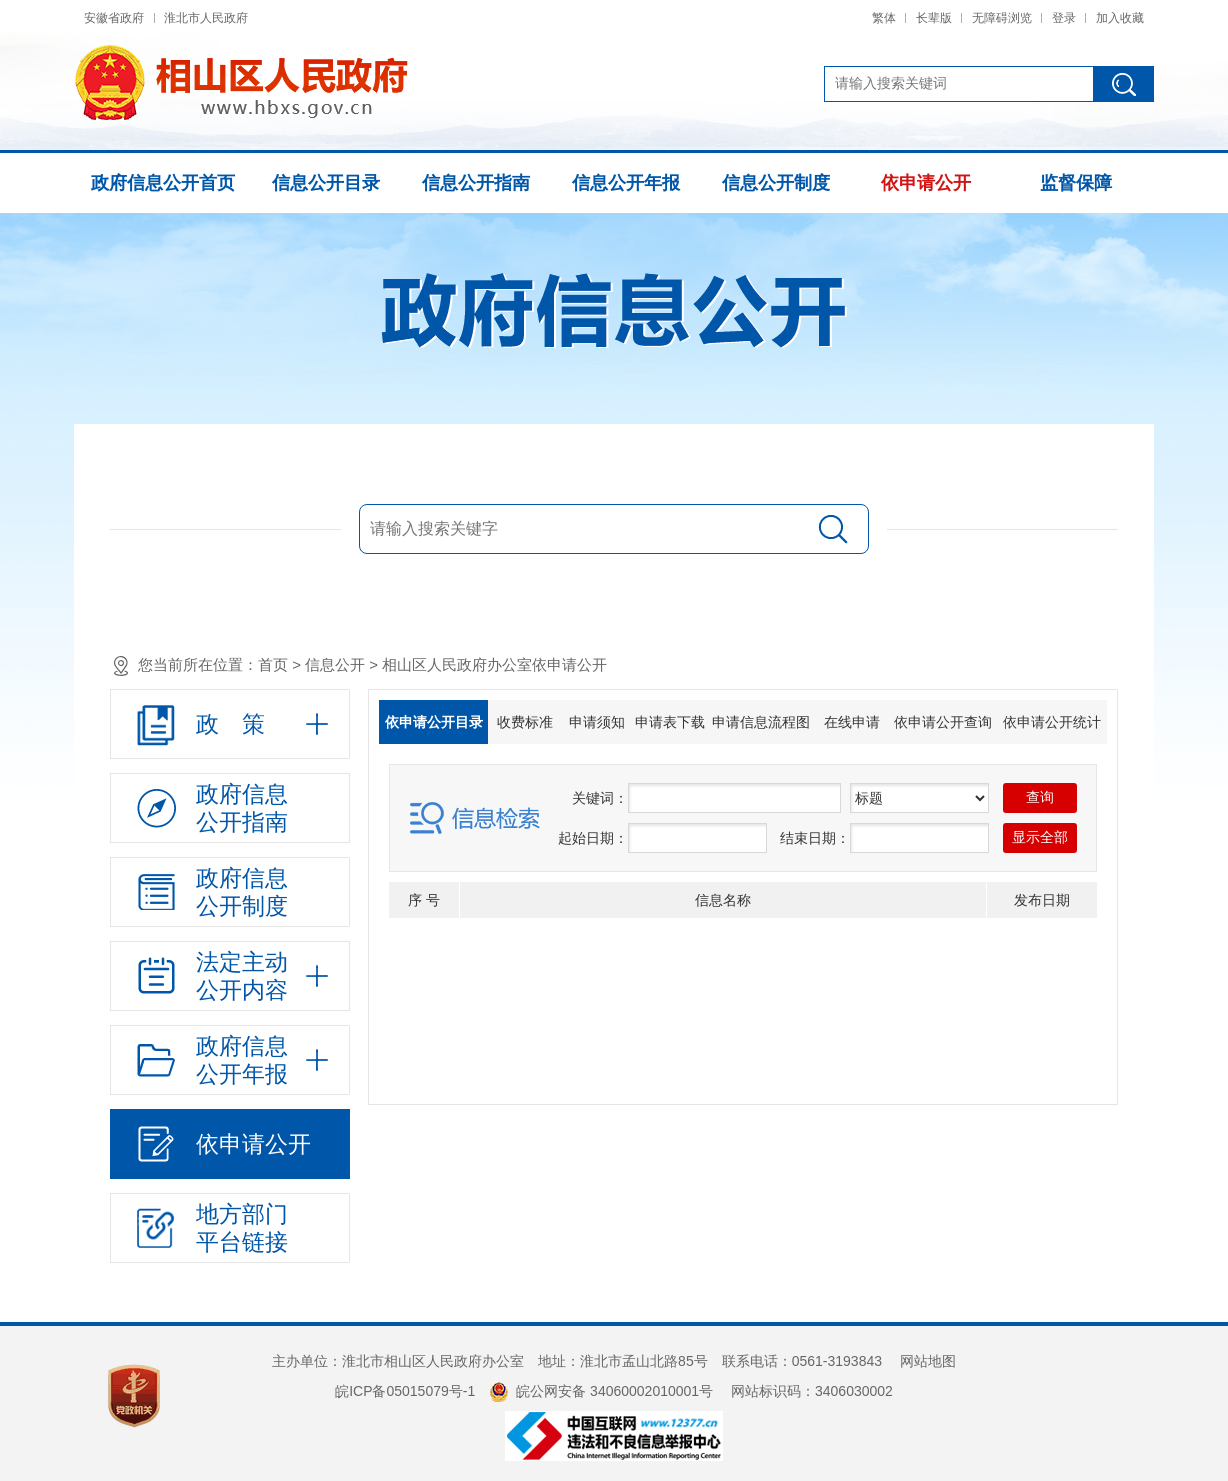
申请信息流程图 (761, 722)
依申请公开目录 (434, 722)
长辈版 (934, 18)
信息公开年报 (626, 183)
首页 (273, 664)
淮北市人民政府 (206, 18)
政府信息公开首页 (163, 183)
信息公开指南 (476, 183)
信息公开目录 (326, 183)
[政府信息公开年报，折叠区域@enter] (230, 1060)
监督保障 (1076, 183)
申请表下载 (670, 722)
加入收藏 (1120, 18)
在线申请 (852, 722)
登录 (1064, 18)
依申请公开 (926, 183)
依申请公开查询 (943, 722)
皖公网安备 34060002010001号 (601, 1391)
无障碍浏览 (1002, 18)
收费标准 (525, 722)
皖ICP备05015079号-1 (405, 1391)
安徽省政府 (114, 18)
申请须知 (597, 722)
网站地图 (928, 1361)
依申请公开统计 (1052, 722)
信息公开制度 (776, 183)
